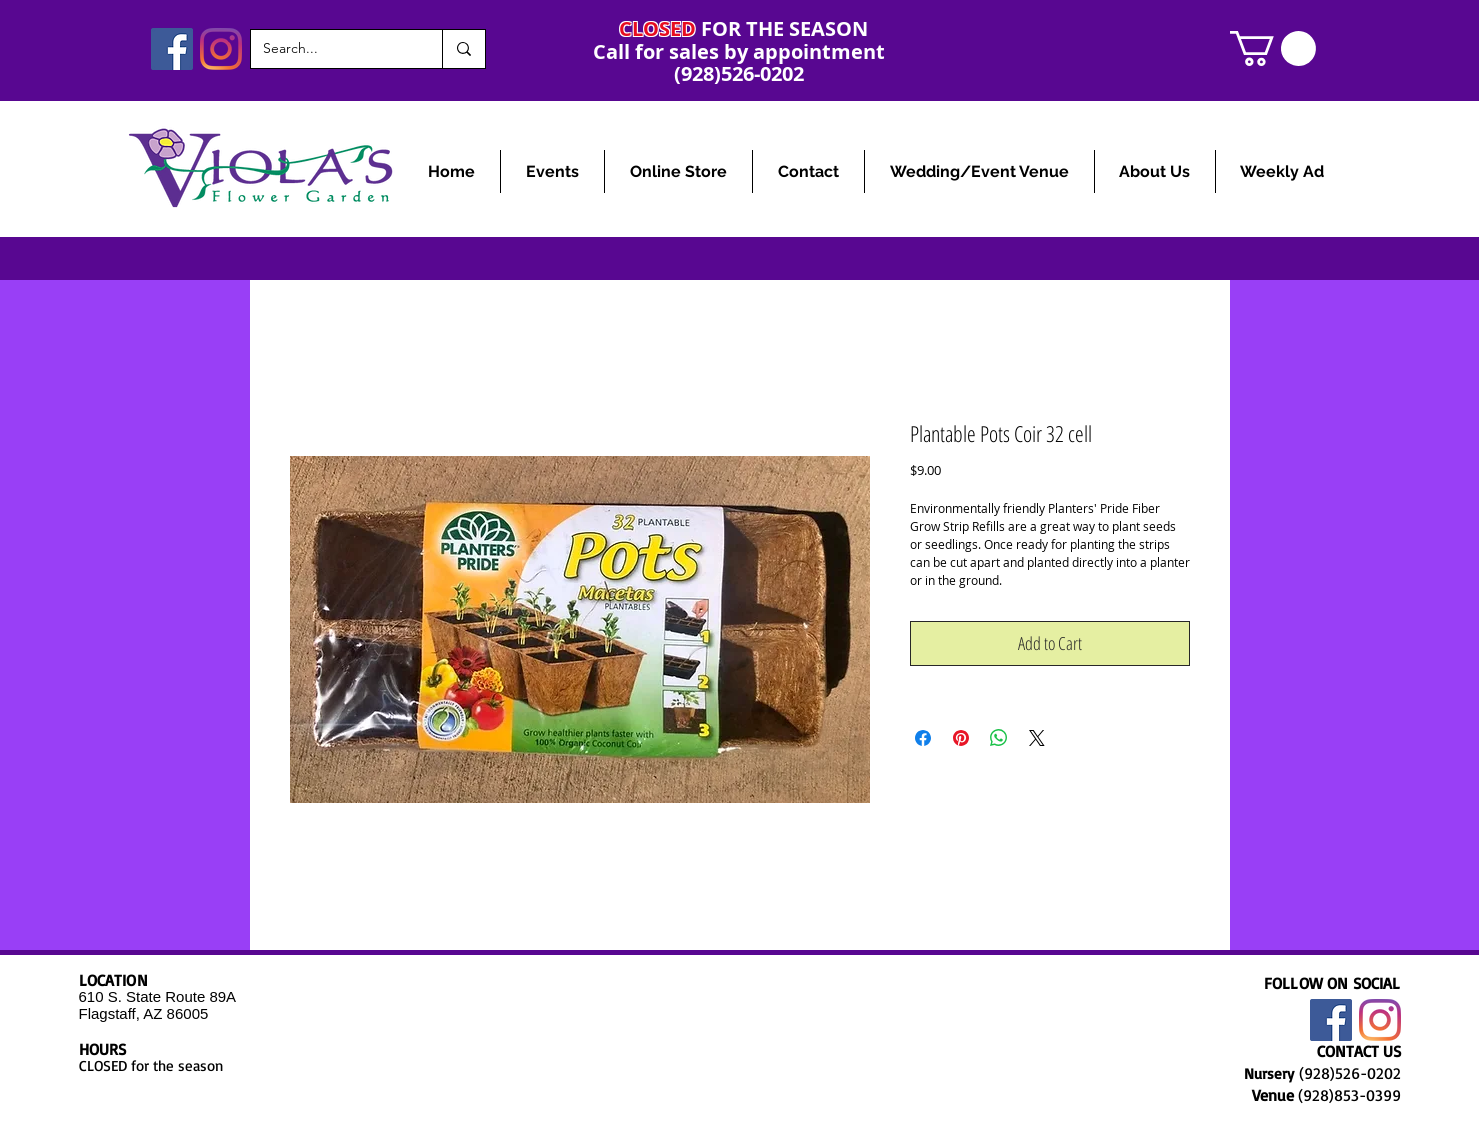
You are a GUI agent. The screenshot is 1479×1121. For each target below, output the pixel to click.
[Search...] (331, 49)
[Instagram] (221, 49)
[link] (1273, 48)
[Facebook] (172, 49)
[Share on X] (1037, 738)
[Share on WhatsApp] (999, 738)
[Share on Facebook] (923, 738)
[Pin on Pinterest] (961, 738)
